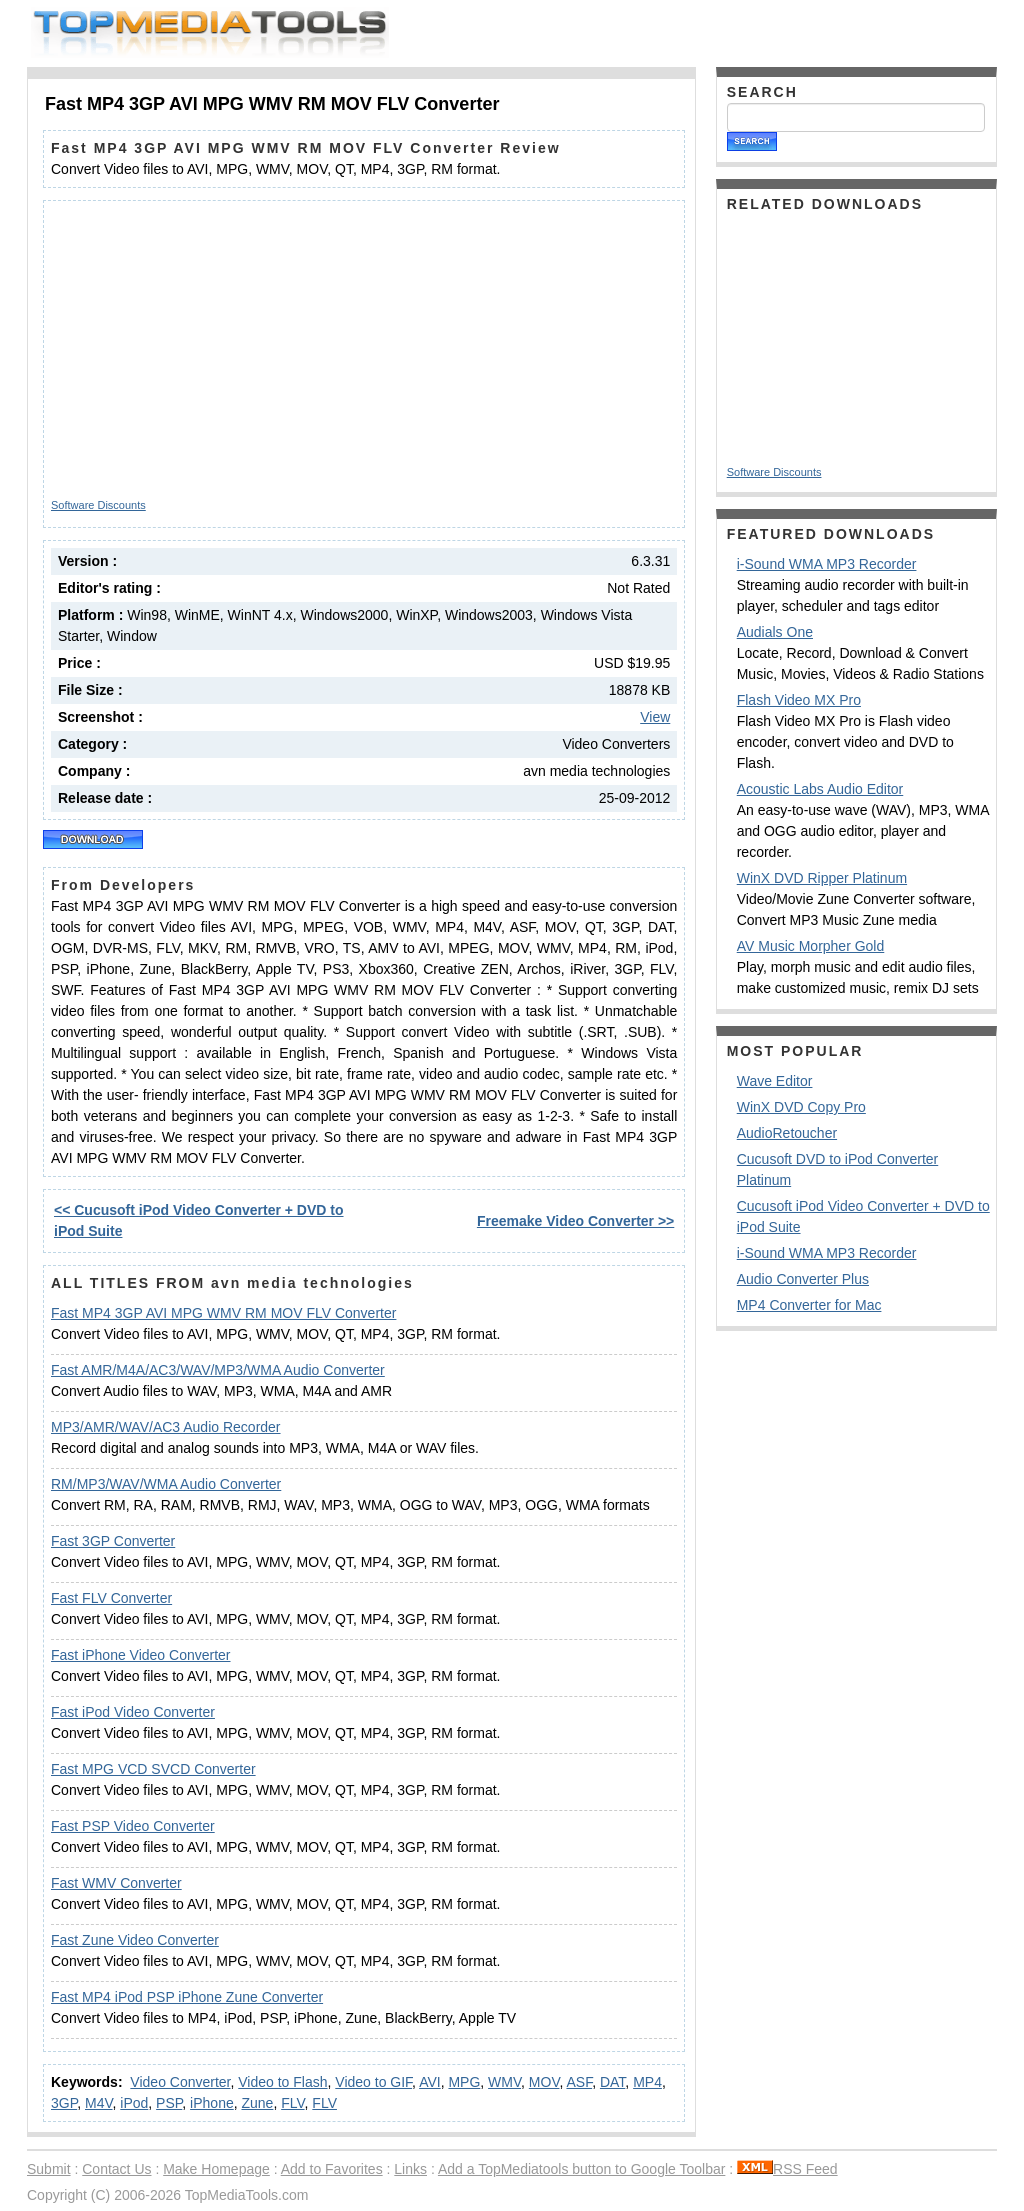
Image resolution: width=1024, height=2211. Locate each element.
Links (410, 2169)
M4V (99, 2103)
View (655, 717)
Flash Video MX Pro (799, 700)
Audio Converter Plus (803, 1279)
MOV (544, 2082)
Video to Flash (282, 2082)
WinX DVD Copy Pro (801, 1107)
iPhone (212, 2103)
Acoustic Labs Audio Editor (820, 789)
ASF (579, 2082)
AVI (430, 2082)
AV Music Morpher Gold (811, 946)
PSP (169, 2103)
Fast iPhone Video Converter (141, 1655)
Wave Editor (775, 1081)
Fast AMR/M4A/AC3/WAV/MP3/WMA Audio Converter (218, 1370)
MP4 (647, 2082)
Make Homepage (216, 2169)
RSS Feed (787, 2169)
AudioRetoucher (787, 1133)
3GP (64, 2103)
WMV (504, 2082)
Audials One (775, 632)
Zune (257, 2103)
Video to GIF (373, 2082)
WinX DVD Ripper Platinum (822, 878)
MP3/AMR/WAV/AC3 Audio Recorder (166, 1427)
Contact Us (116, 2169)
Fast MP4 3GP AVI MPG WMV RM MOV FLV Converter (223, 1313)
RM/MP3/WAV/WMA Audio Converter (166, 1484)
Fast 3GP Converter (113, 1541)
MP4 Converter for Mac (809, 1305)
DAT (612, 2082)
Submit (49, 2169)
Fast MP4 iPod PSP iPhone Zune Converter (187, 1997)
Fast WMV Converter (116, 1883)
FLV (292, 2103)
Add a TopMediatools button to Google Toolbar (581, 2169)
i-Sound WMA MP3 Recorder (827, 564)
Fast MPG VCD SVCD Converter (153, 1769)
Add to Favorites (332, 2169)
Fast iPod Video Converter (133, 1712)
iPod (134, 2103)
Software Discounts (98, 505)
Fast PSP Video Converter (133, 1826)
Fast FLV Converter (111, 1598)
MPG (464, 2082)
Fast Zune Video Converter (135, 1940)
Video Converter (180, 2082)
